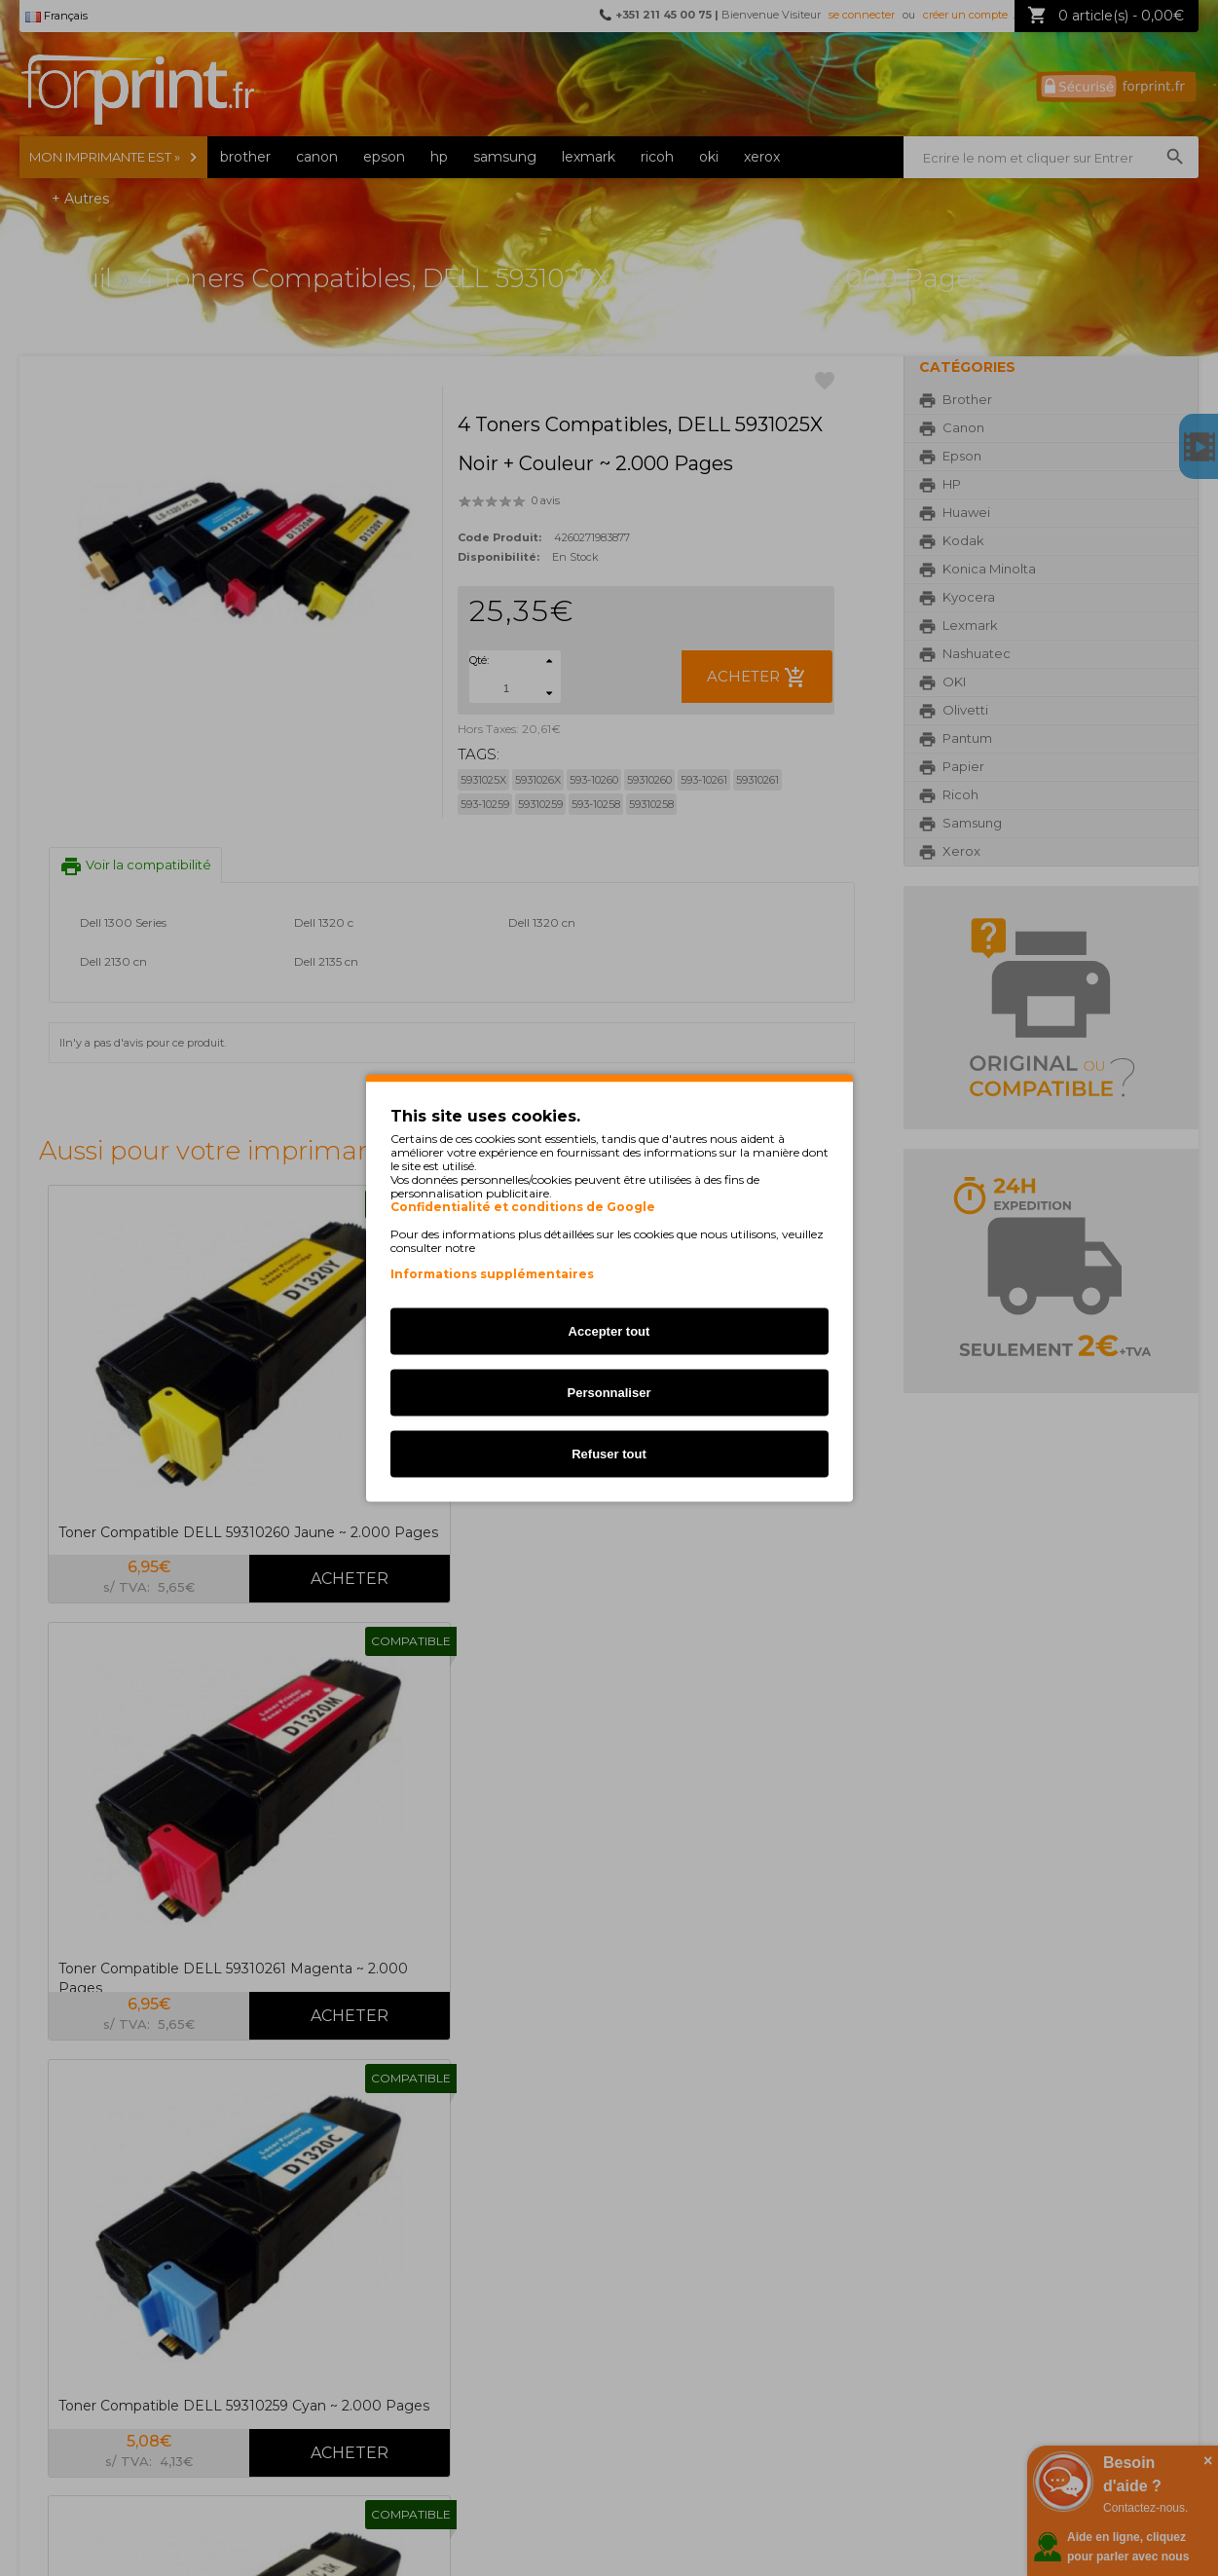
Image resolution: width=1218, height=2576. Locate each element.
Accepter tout (609, 1331)
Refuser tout (609, 1454)
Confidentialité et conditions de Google (522, 1207)
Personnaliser (609, 1392)
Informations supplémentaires (492, 1274)
